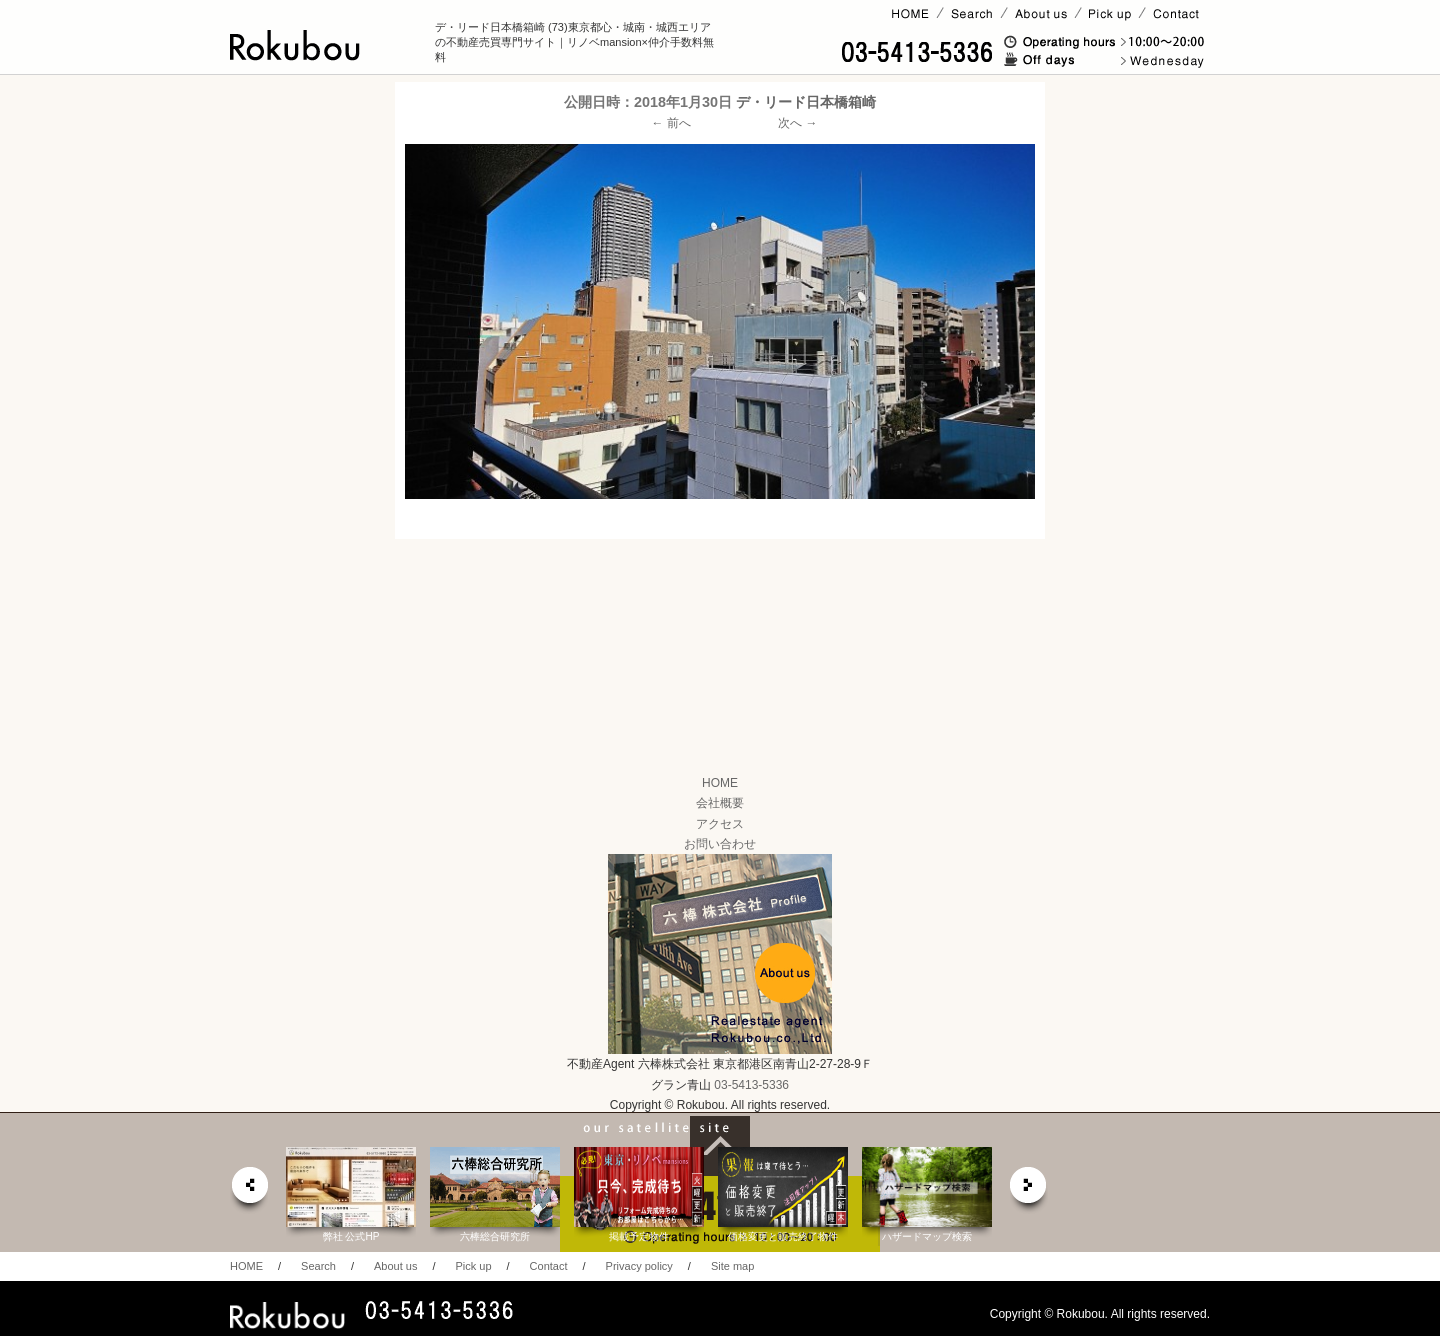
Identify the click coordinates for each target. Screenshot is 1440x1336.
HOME (720, 783)
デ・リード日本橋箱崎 (806, 102)
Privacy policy (639, 1266)
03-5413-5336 (751, 1085)
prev (249, 1190)
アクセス (720, 824)
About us (395, 1266)
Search (318, 1266)
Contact (549, 1266)
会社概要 (720, 803)
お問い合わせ (720, 844)
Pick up (473, 1266)
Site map (732, 1266)
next (1029, 1190)
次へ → (797, 123)
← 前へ (671, 123)
